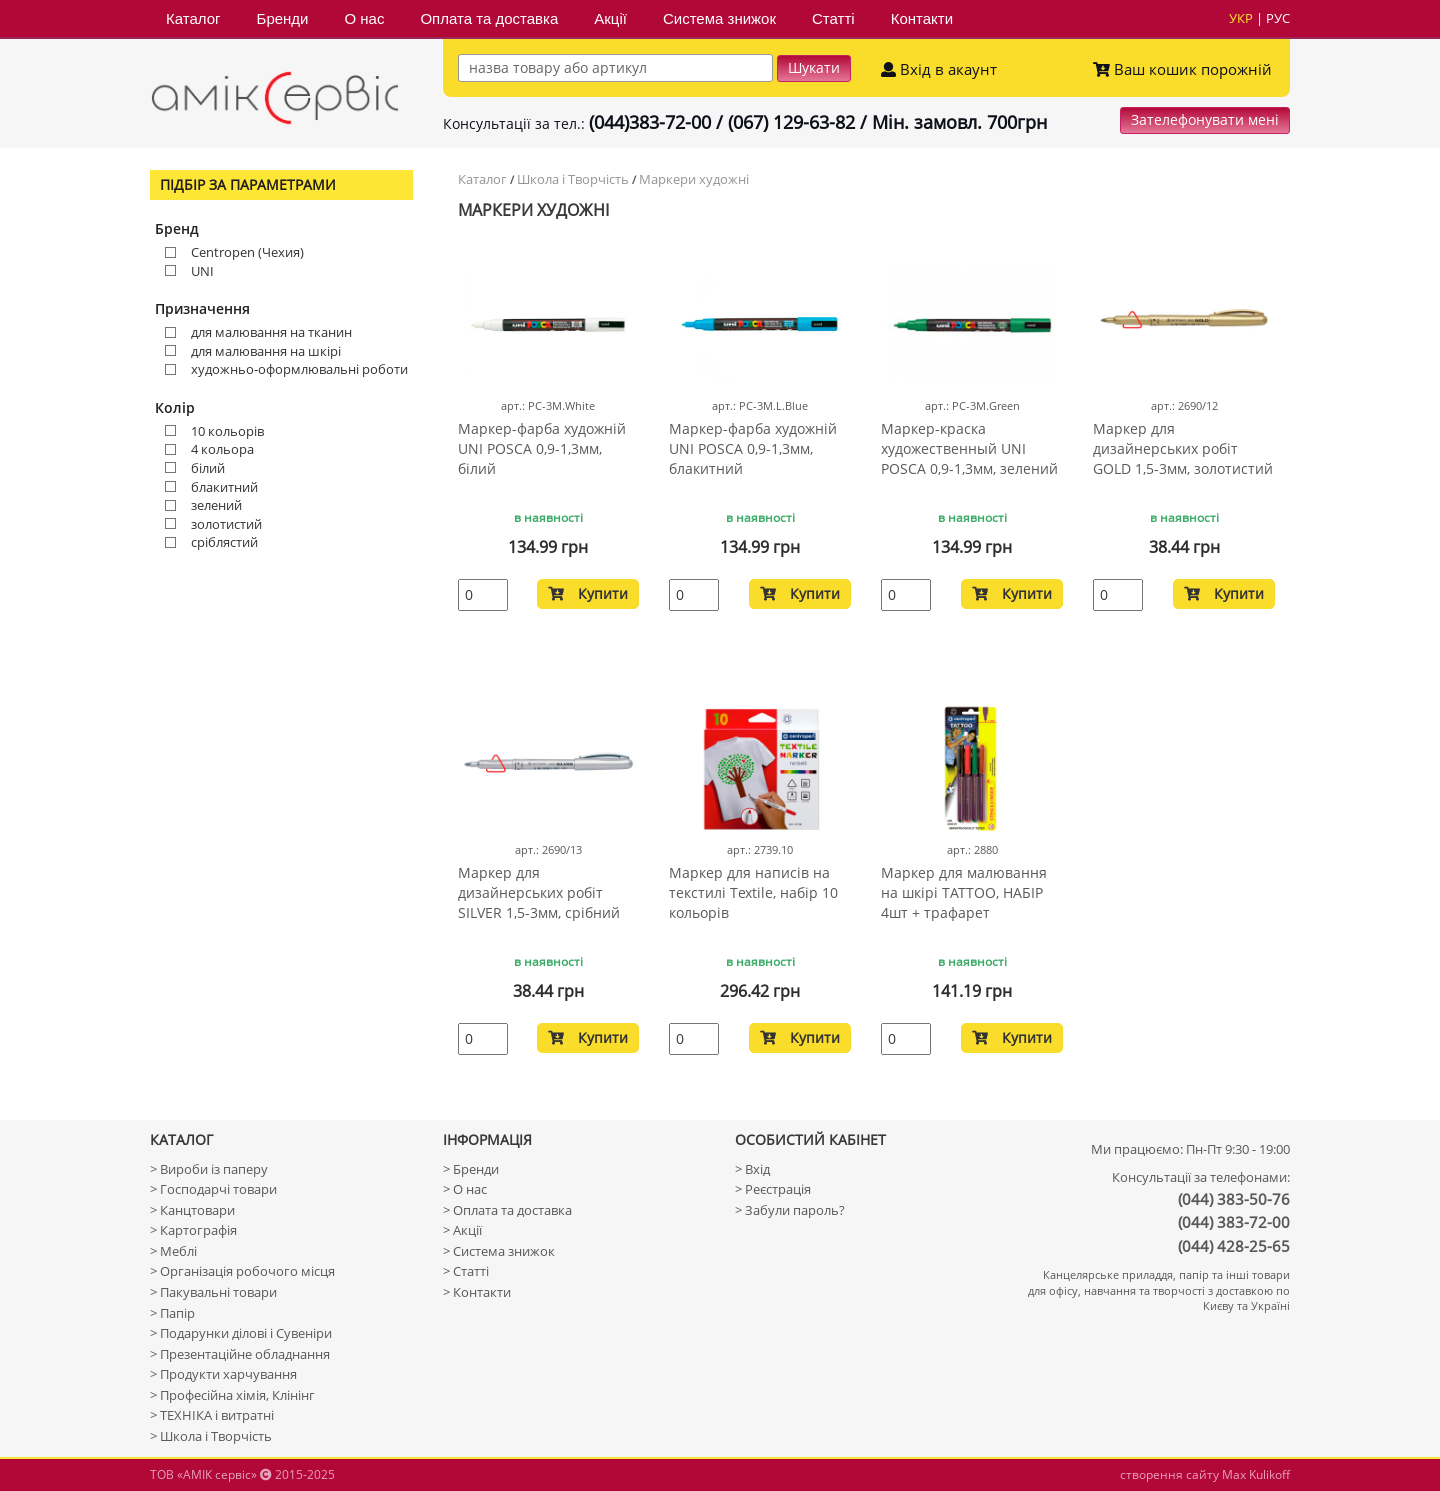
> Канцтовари (192, 1210)
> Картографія (193, 1230)
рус (1278, 18)
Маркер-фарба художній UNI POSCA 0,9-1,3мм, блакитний (753, 448)
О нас (364, 18)
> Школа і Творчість (211, 1436)
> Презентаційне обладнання (240, 1354)
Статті (833, 18)
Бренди (283, 18)
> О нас (465, 1189)
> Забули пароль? (790, 1210)
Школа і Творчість (573, 179)
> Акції (462, 1230)
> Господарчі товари (213, 1189)
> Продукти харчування (223, 1374)
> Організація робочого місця (242, 1271)
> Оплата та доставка (507, 1210)
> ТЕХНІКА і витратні (212, 1415)
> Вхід (752, 1169)
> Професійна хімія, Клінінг (232, 1395)
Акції (610, 18)
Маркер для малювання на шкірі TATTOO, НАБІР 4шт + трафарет (964, 892)
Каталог (193, 18)
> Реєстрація (773, 1189)
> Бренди (471, 1169)
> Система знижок (499, 1251)
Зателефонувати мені (1205, 119)
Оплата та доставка (489, 18)
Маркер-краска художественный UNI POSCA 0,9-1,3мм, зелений (969, 448)
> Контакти (477, 1292)
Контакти (922, 18)
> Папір (172, 1313)
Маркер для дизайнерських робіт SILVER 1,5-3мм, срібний (539, 892)
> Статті (466, 1271)
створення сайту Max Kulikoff (1205, 1474)
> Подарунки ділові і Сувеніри (241, 1333)
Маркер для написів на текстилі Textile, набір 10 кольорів (753, 892)
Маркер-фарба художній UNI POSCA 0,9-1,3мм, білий (542, 448)
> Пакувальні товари (213, 1292)
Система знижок (719, 18)
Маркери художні (694, 179)
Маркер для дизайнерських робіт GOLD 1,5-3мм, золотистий (1183, 448)
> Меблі (173, 1251)
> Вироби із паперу (209, 1169)
